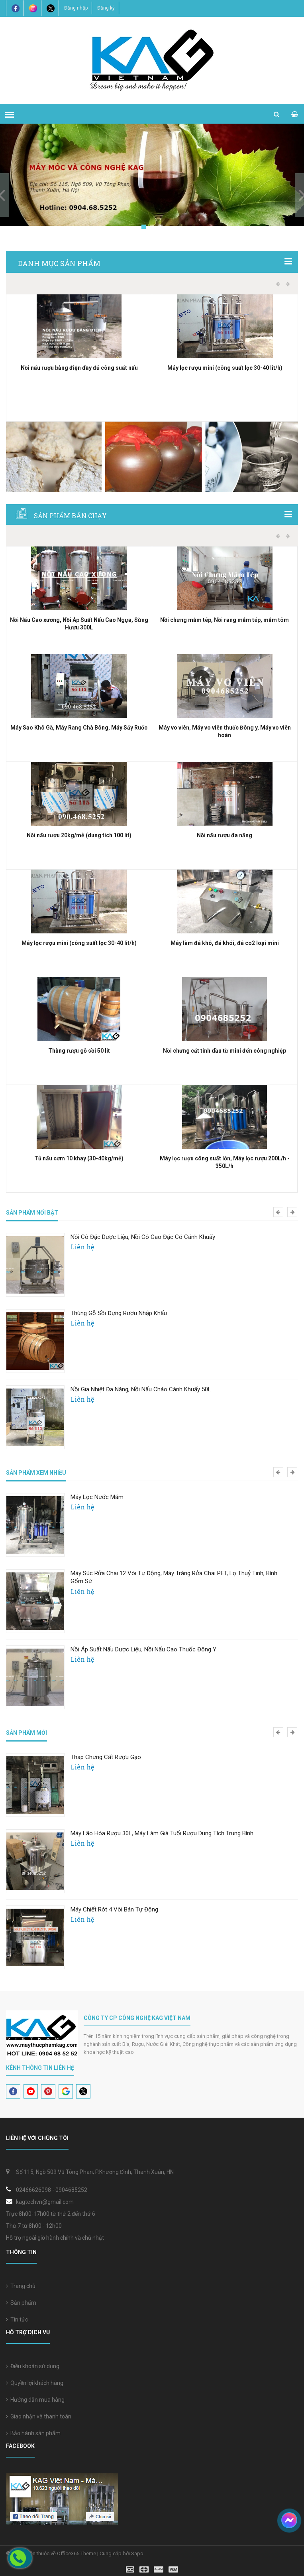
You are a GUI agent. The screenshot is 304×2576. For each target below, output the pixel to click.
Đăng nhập (76, 8)
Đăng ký (106, 8)
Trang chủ (20, 2286)
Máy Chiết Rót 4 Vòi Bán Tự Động (114, 1909)
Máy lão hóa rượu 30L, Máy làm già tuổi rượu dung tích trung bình (162, 1833)
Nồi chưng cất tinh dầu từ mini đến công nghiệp (224, 1050)
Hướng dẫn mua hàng (35, 2400)
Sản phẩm (21, 2303)
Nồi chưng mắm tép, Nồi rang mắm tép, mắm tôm (224, 620)
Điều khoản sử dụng (32, 2366)
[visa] (152, 2569)
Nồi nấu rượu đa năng (224, 835)
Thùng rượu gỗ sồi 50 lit (79, 1050)
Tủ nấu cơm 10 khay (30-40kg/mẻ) (79, 1158)
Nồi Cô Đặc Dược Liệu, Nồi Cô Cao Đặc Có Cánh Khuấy (143, 1237)
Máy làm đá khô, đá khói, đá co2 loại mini (225, 943)
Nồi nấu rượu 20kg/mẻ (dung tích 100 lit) (79, 835)
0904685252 (71, 2190)
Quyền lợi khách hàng (34, 2383)
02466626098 (33, 2190)
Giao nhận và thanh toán (38, 2416)
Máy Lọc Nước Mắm (97, 1497)
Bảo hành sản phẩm (33, 2433)
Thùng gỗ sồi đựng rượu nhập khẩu (119, 1313)
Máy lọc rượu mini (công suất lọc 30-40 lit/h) (224, 368)
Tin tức (17, 2319)
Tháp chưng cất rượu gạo (106, 1757)
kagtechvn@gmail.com (45, 2202)
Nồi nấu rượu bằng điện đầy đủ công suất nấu (79, 368)
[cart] (294, 114)
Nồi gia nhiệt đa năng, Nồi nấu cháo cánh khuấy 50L (141, 1389)
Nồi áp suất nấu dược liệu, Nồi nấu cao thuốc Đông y (143, 1649)
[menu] (9, 114)
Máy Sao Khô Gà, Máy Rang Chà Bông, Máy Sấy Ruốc (78, 727)
